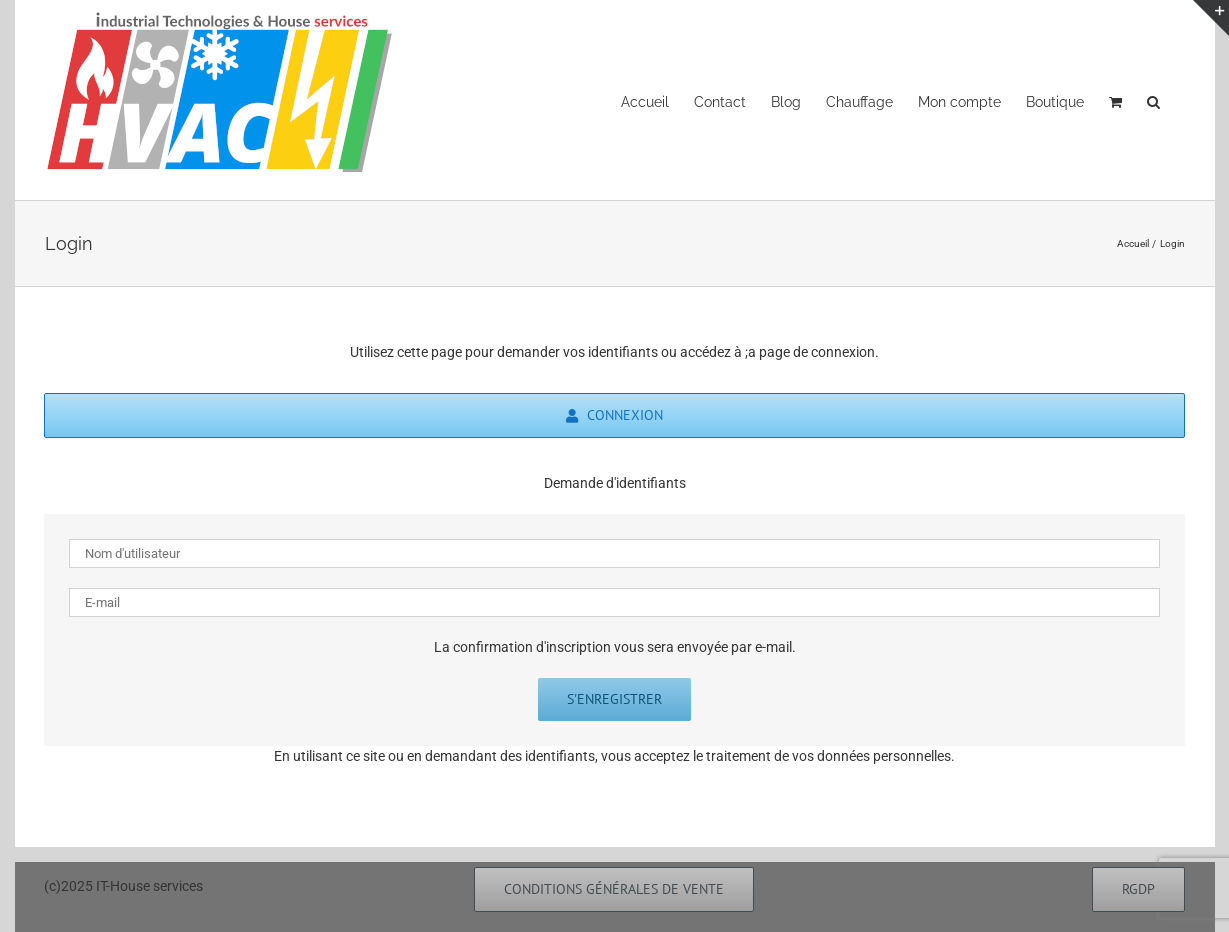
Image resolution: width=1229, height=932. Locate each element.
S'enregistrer (614, 699)
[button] (1153, 100)
